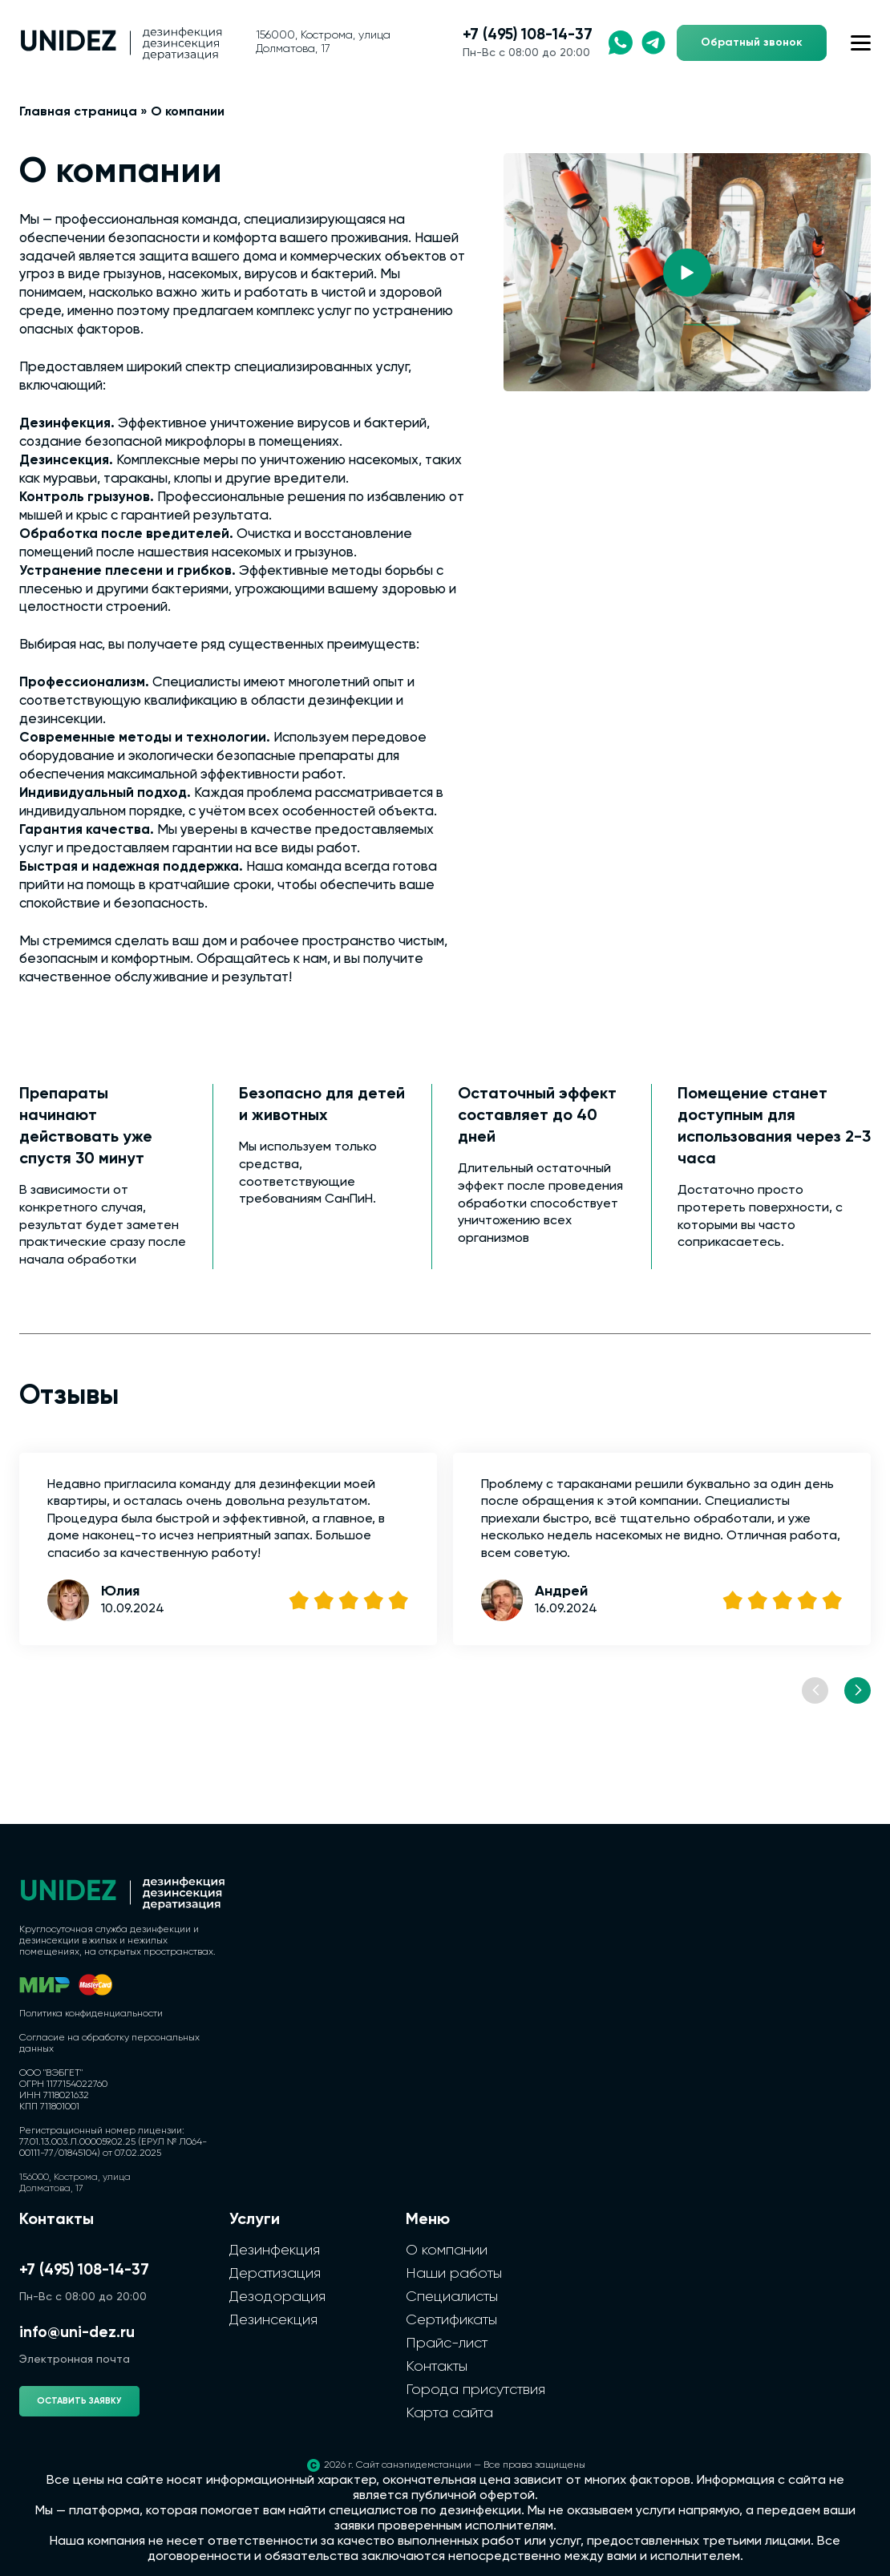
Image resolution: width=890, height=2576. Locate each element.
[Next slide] (857, 1690)
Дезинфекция (274, 2250)
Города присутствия (475, 2390)
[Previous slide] (815, 1690)
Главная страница (78, 112)
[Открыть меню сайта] (861, 43)
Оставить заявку (79, 2400)
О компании (446, 2250)
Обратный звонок (752, 42)
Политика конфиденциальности (91, 2014)
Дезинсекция (273, 2320)
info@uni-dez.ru (77, 2332)
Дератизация (275, 2274)
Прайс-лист (446, 2343)
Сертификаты (451, 2320)
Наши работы (454, 2274)
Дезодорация (277, 2297)
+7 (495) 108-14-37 (528, 34)
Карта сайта (449, 2413)
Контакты (436, 2367)
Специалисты (452, 2297)
